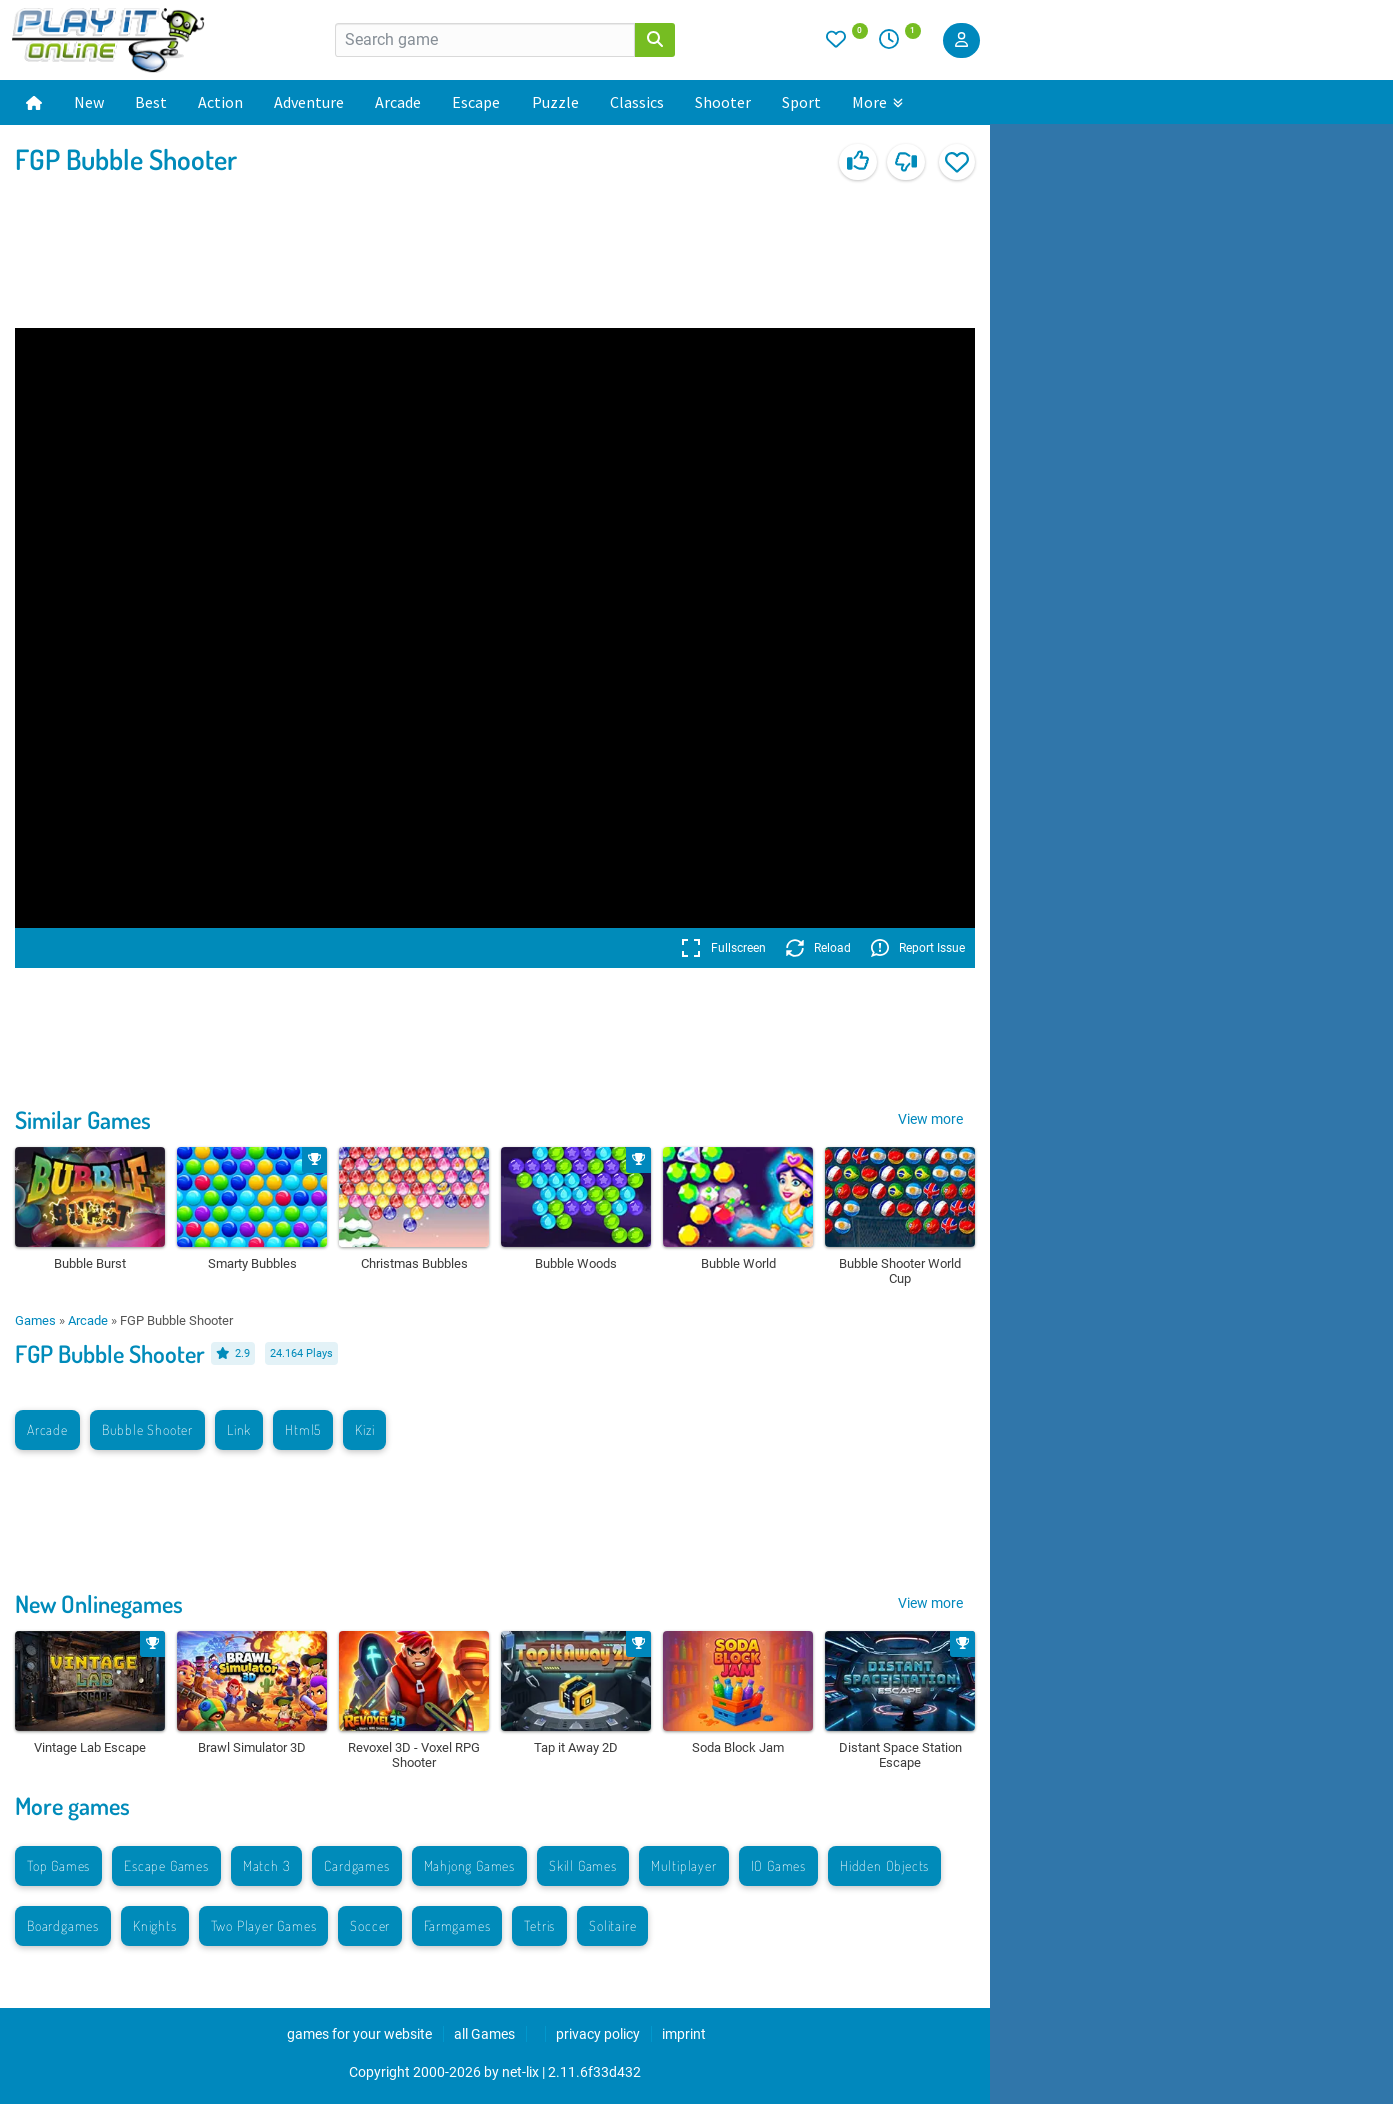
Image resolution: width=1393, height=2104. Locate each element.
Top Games (58, 1865)
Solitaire (612, 1925)
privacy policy (598, 2034)
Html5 (303, 1429)
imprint (684, 2034)
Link (239, 1429)
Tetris (539, 1925)
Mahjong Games (469, 1865)
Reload (818, 948)
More (877, 102)
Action (220, 102)
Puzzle (555, 102)
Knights (155, 1925)
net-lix (520, 2072)
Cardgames (356, 1865)
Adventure (309, 102)
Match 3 (267, 1865)
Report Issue (918, 948)
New (89, 102)
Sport (801, 102)
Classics (637, 102)
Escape (476, 102)
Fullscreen (723, 948)
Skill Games (583, 1865)
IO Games (778, 1865)
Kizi (364, 1429)
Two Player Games (264, 1925)
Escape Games (166, 1865)
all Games (484, 2034)
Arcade (398, 102)
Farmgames (457, 1925)
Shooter (723, 102)
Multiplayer (684, 1865)
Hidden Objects (884, 1865)
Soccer (370, 1925)
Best (151, 102)
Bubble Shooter (147, 1429)
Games (35, 1320)
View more (930, 1119)
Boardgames (63, 1925)
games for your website (359, 2034)
